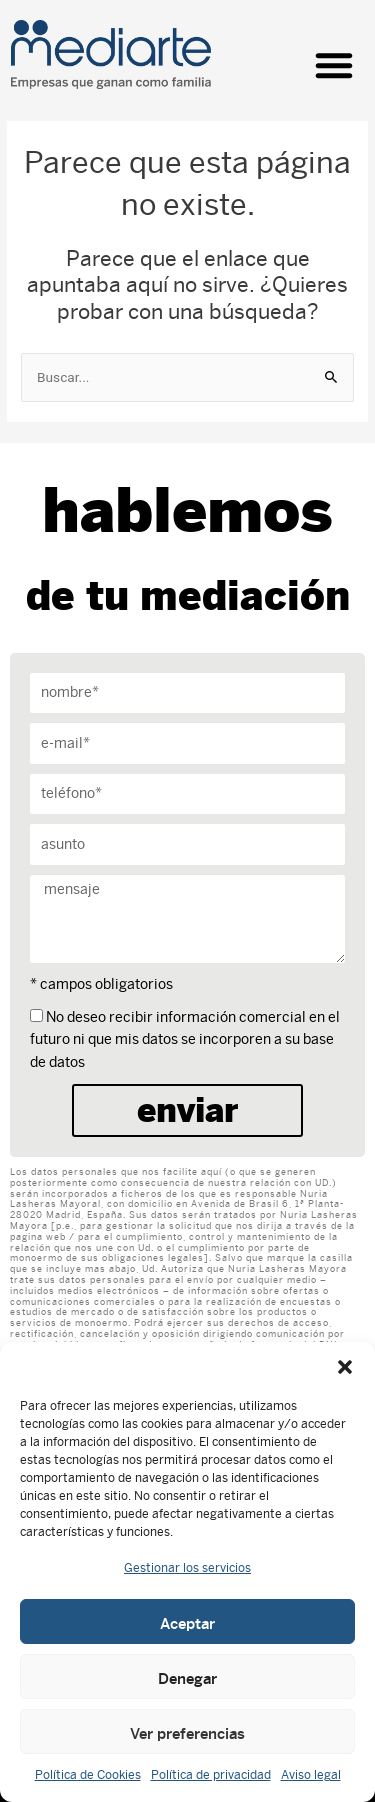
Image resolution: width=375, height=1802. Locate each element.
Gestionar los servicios (187, 1568)
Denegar (187, 1677)
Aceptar (187, 1622)
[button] (345, 1367)
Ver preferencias (187, 1732)
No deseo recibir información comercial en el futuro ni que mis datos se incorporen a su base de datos (185, 1039)
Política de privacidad (211, 1775)
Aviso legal (311, 1775)
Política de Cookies (88, 1775)
